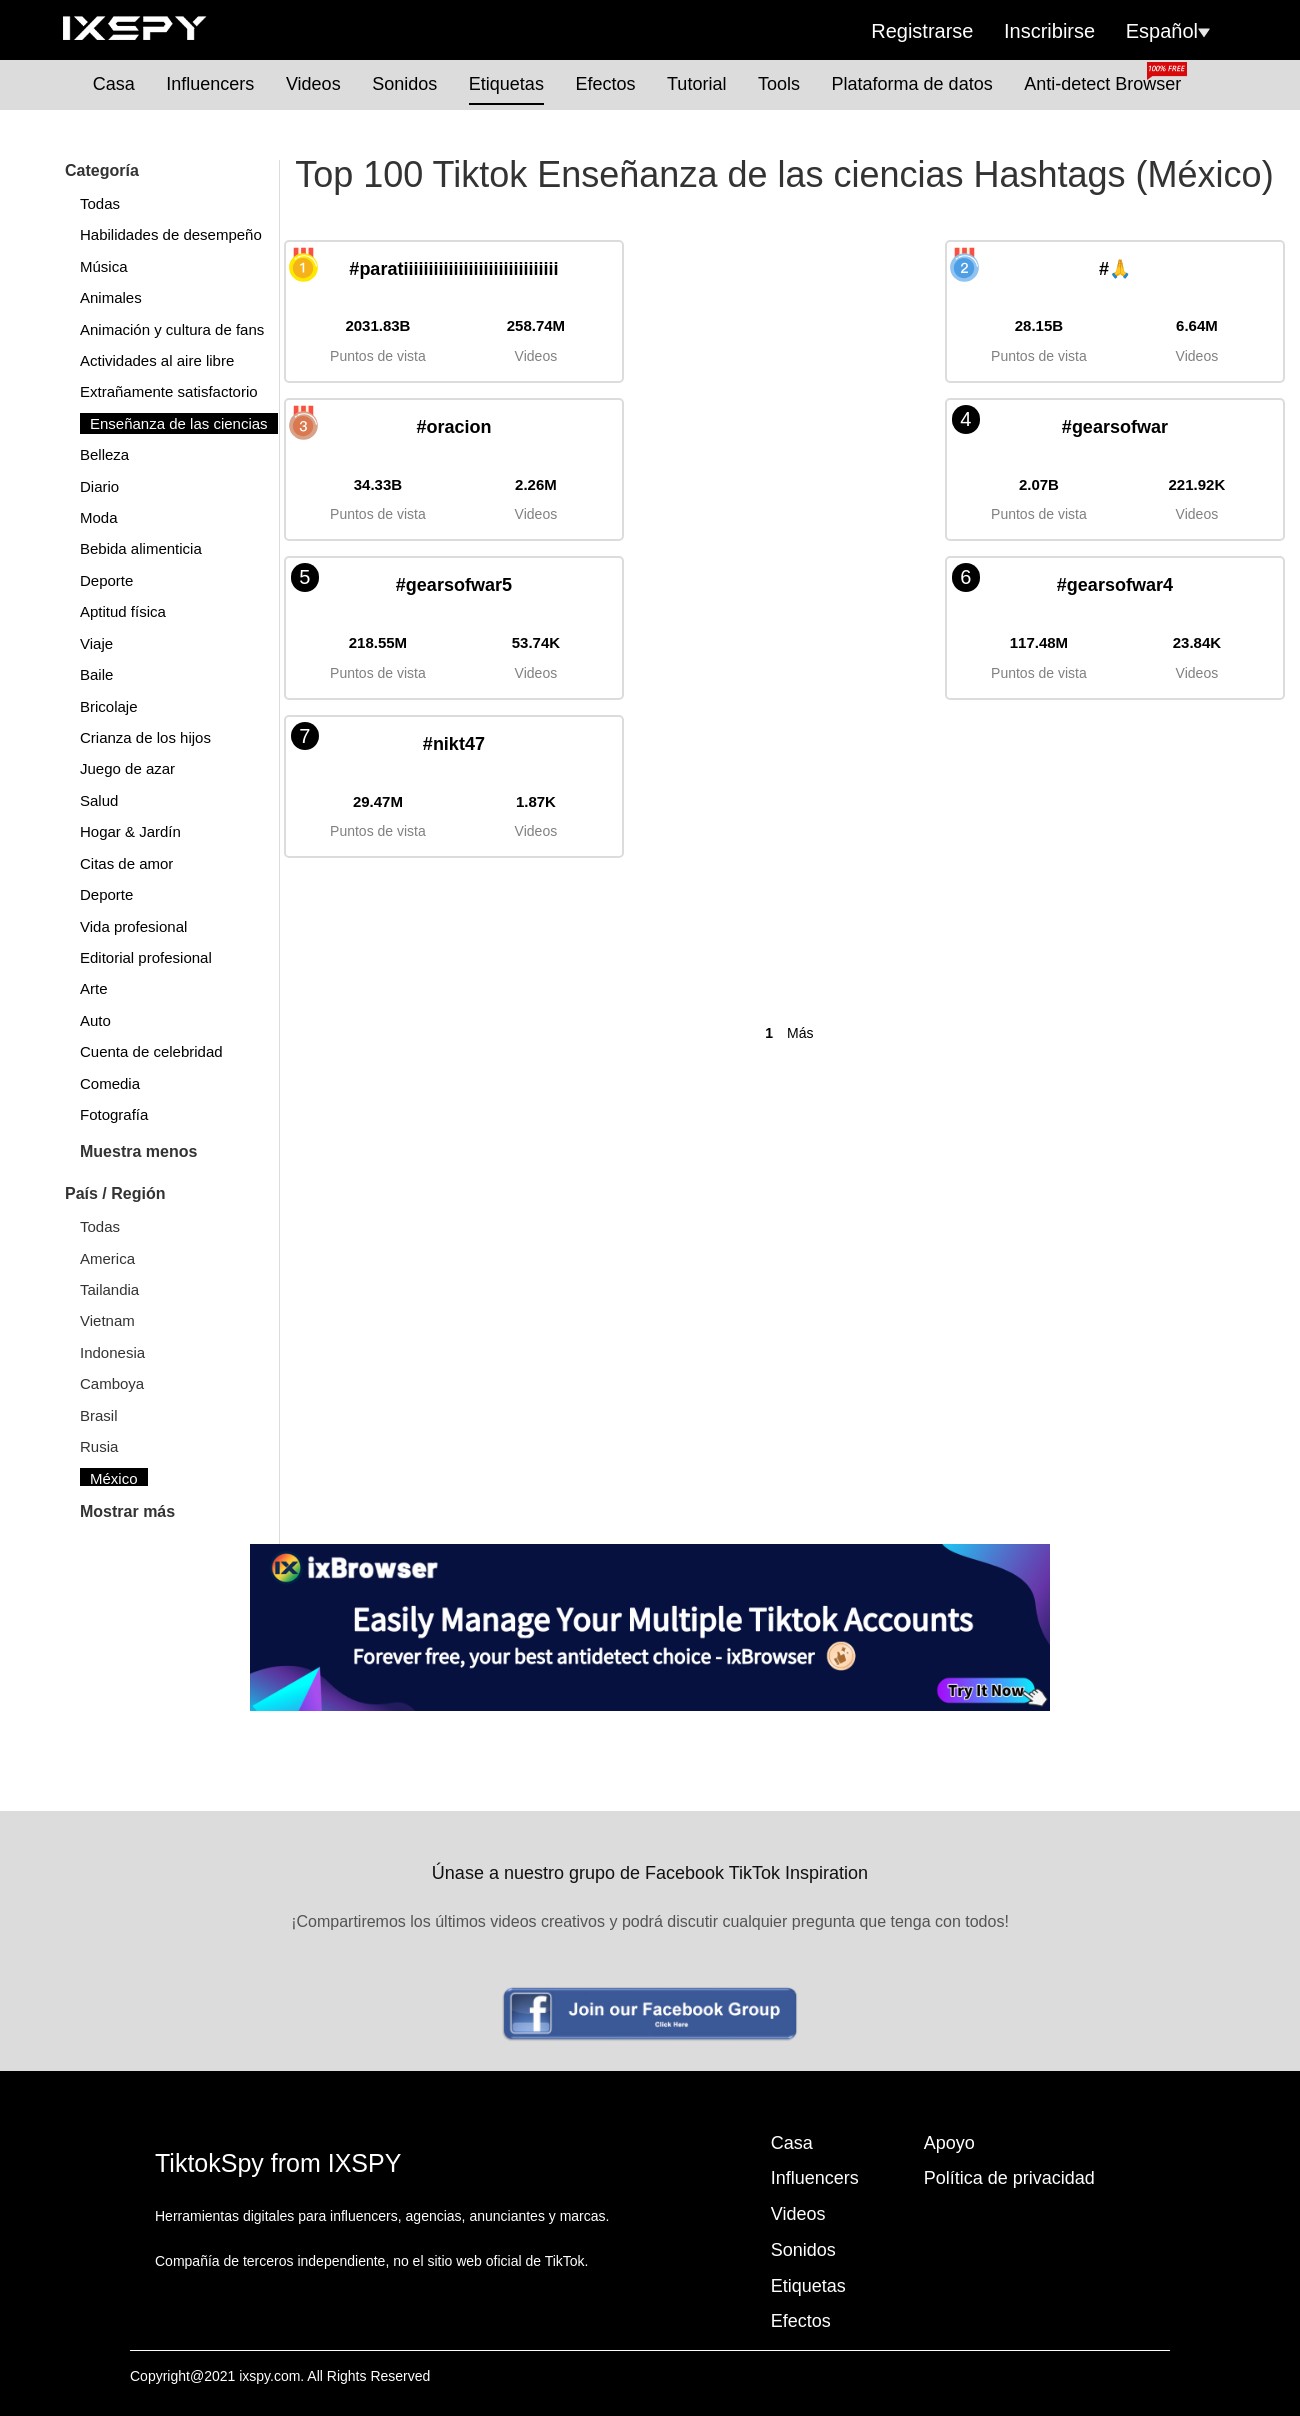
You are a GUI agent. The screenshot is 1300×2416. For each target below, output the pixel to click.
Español (1168, 31)
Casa (114, 84)
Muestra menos (138, 1151)
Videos (313, 84)
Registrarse (922, 31)
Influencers (210, 84)
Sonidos (404, 84)
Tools (779, 84)
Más (800, 1033)
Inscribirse (1049, 31)
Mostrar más (127, 1511)
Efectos (605, 84)
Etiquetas (506, 84)
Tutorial (696, 84)
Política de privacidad (1009, 2178)
